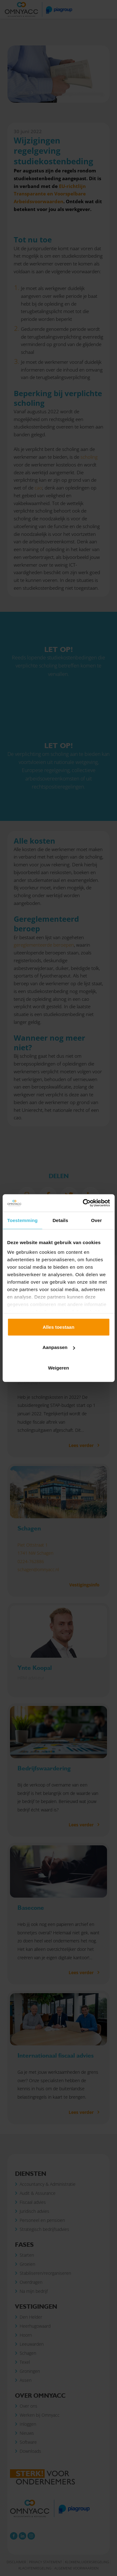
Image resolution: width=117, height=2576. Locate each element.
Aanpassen (58, 1347)
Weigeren (58, 1367)
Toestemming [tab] (22, 1220)
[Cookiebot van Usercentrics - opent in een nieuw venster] (83, 1203)
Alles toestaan (59, 1326)
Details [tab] (60, 1220)
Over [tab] (96, 1220)
